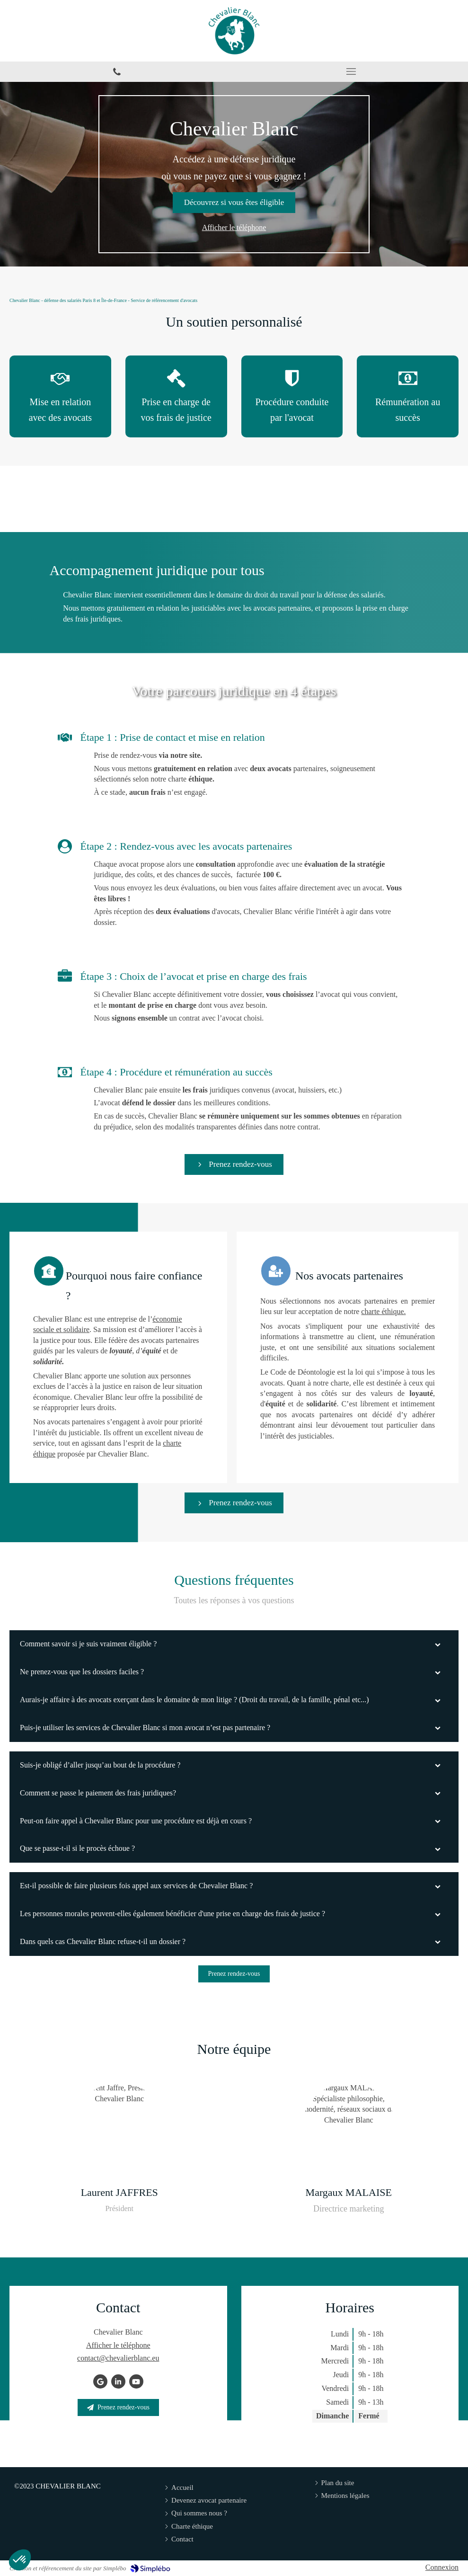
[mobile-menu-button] (351, 71)
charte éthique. (165, 1311)
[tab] (234, 1644)
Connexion (442, 2567)
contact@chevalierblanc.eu (118, 2358)
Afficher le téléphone (234, 227)
